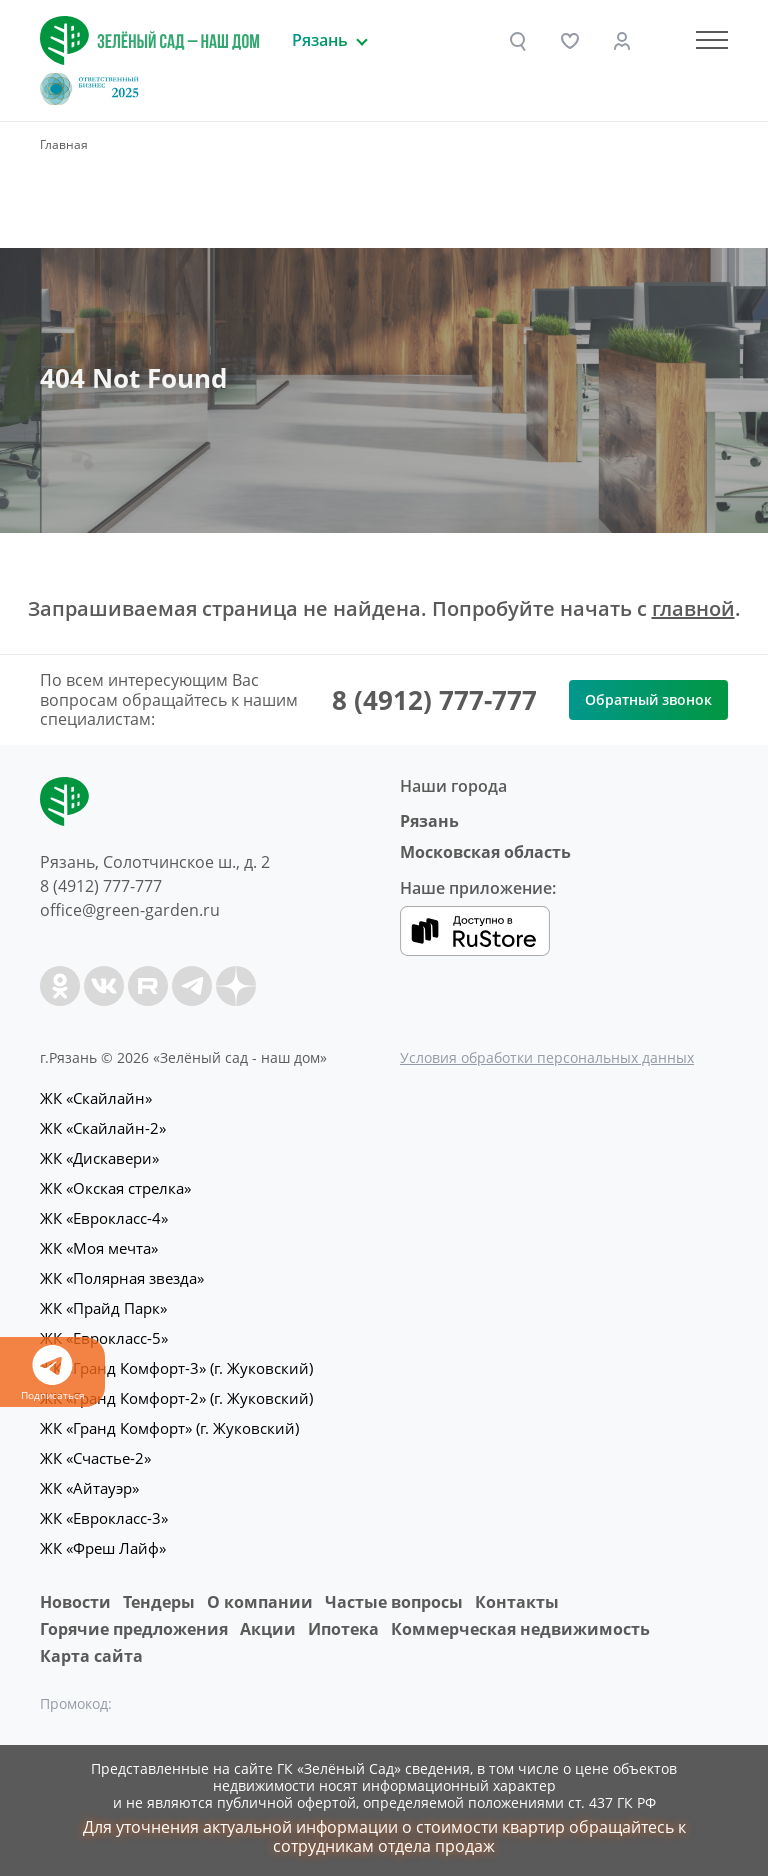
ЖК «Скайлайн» (96, 1098)
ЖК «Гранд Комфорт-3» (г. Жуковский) (176, 1368)
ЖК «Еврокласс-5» (104, 1338)
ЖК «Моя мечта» (99, 1248)
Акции (268, 1629)
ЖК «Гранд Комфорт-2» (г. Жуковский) (176, 1398)
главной (693, 608)
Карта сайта (91, 1656)
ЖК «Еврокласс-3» (104, 1518)
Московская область (485, 852)
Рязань (429, 821)
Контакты (517, 1602)
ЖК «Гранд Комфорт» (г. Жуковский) (169, 1428)
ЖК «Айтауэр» (89, 1488)
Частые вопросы (394, 1602)
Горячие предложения (134, 1629)
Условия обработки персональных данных (547, 1057)
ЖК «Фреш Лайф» (103, 1548)
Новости (75, 1602)
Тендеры (159, 1602)
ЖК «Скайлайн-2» (103, 1128)
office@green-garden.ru (130, 910)
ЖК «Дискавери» (99, 1158)
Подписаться (52, 1373)
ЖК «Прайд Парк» (103, 1308)
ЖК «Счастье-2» (95, 1458)
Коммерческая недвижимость (520, 1629)
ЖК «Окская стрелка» (115, 1188)
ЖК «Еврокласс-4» (104, 1218)
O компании (260, 1602)
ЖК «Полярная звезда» (122, 1278)
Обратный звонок (648, 699)
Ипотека (343, 1629)
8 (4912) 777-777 (434, 700)
